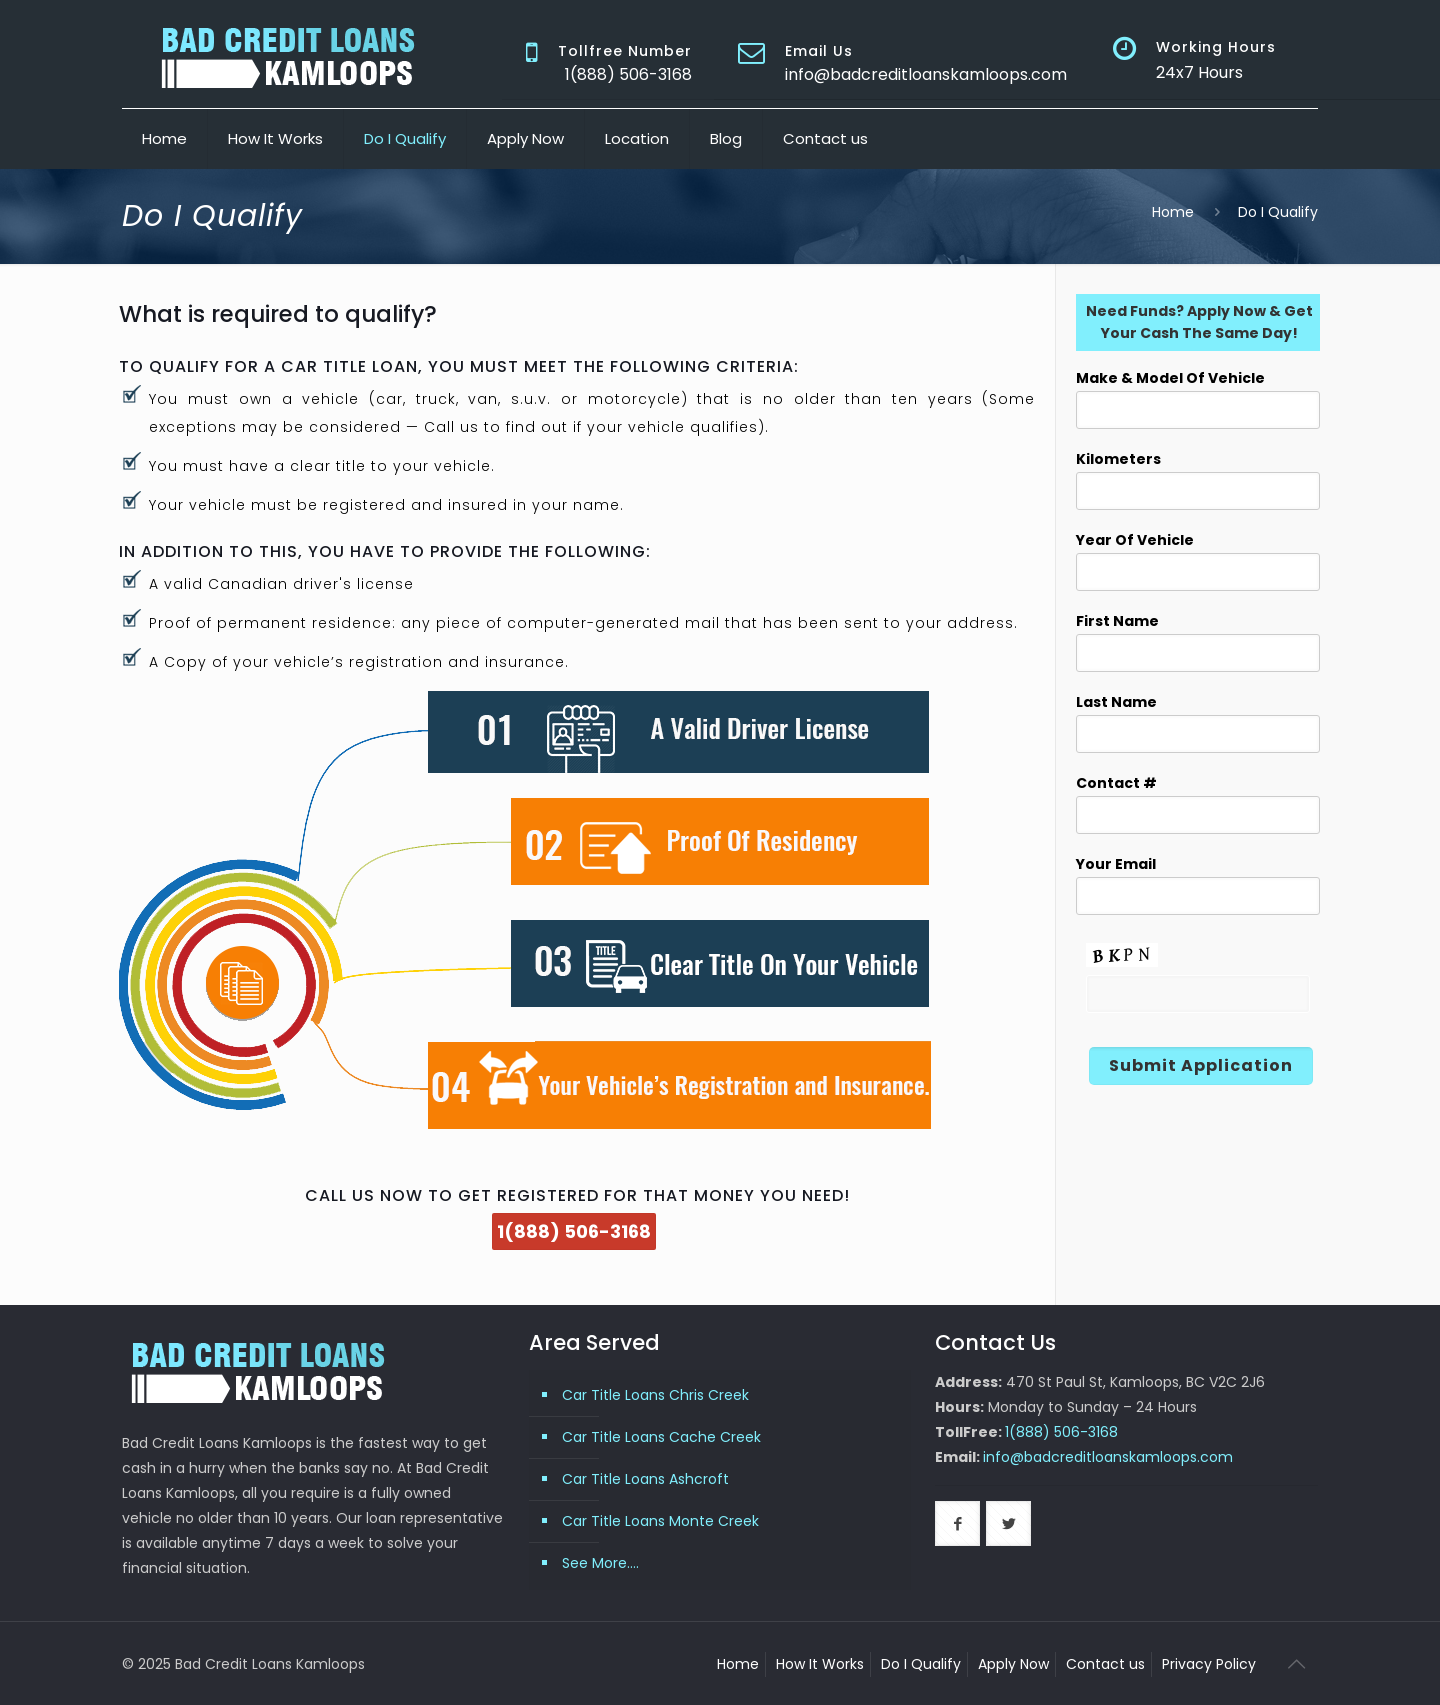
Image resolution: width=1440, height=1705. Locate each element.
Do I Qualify (921, 1664)
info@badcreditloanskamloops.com (926, 74)
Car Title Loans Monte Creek (660, 1521)
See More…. (600, 1563)
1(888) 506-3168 (574, 1231)
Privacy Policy (1209, 1664)
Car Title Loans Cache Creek (661, 1437)
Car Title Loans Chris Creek (655, 1395)
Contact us (1105, 1664)
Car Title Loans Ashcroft (645, 1479)
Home (1173, 212)
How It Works (820, 1664)
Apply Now (1013, 1664)
